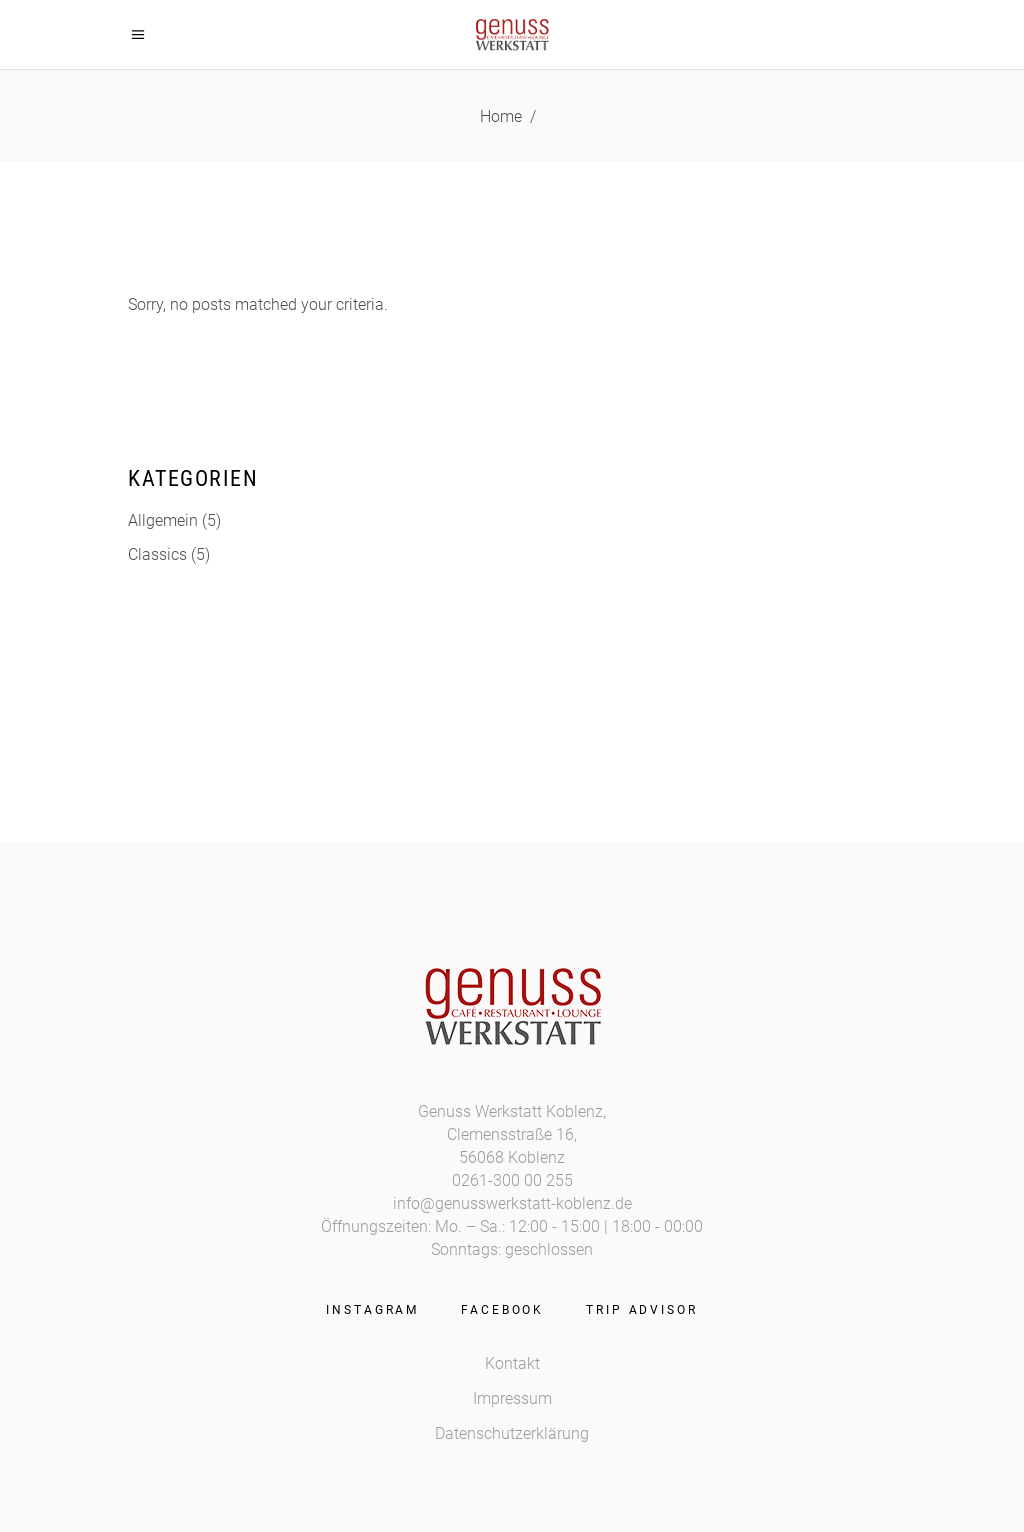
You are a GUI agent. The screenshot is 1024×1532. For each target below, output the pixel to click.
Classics (157, 554)
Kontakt (512, 1363)
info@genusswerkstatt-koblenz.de (512, 1203)
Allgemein (163, 520)
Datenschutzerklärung (512, 1433)
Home (501, 116)
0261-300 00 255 (512, 1180)
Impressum (512, 1398)
